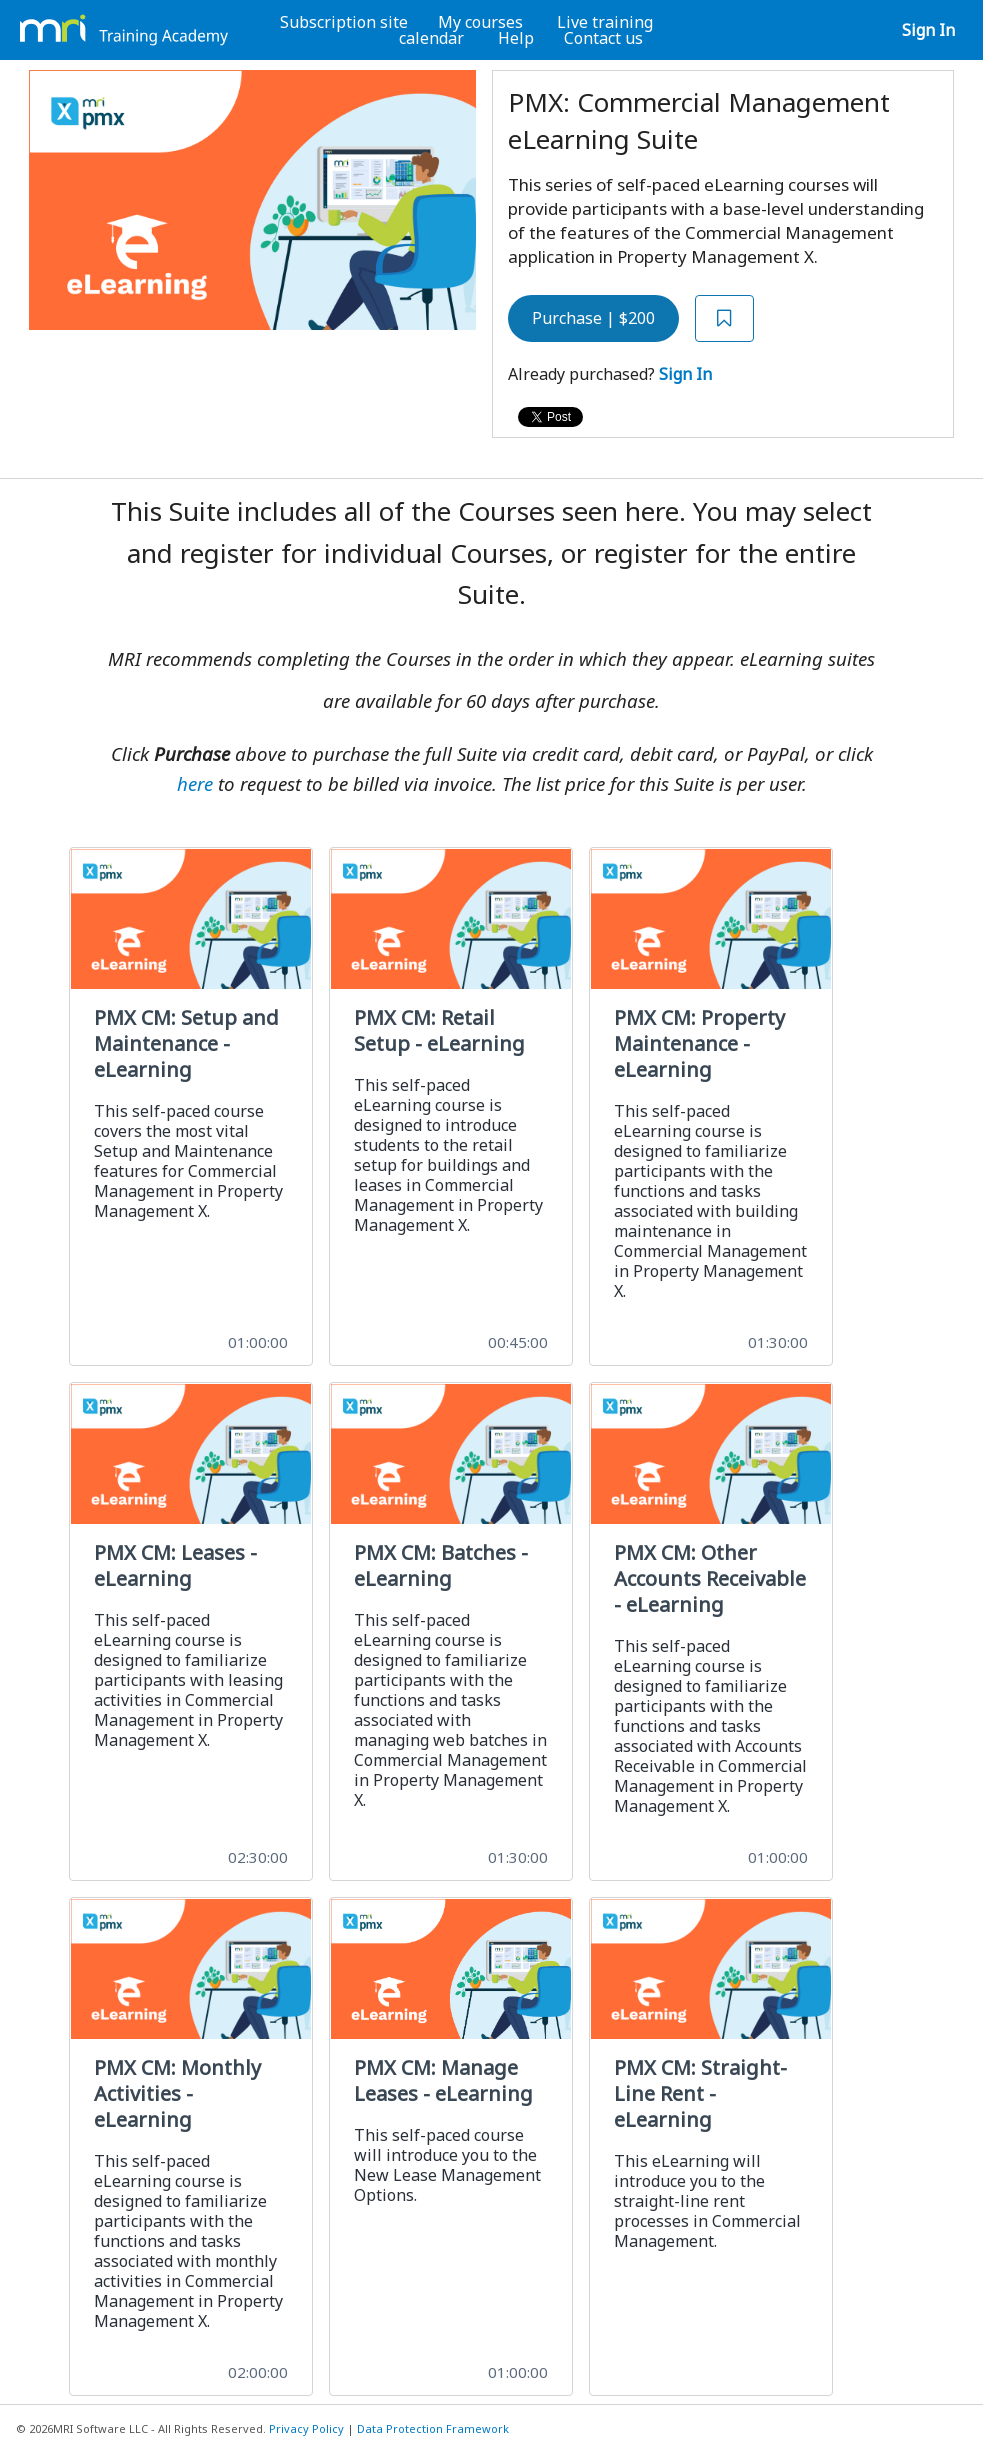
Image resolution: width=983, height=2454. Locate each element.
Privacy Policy (306, 2428)
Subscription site (344, 22)
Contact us (603, 38)
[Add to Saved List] (725, 318)
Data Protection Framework (433, 2428)
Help (516, 38)
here (195, 783)
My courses (480, 22)
